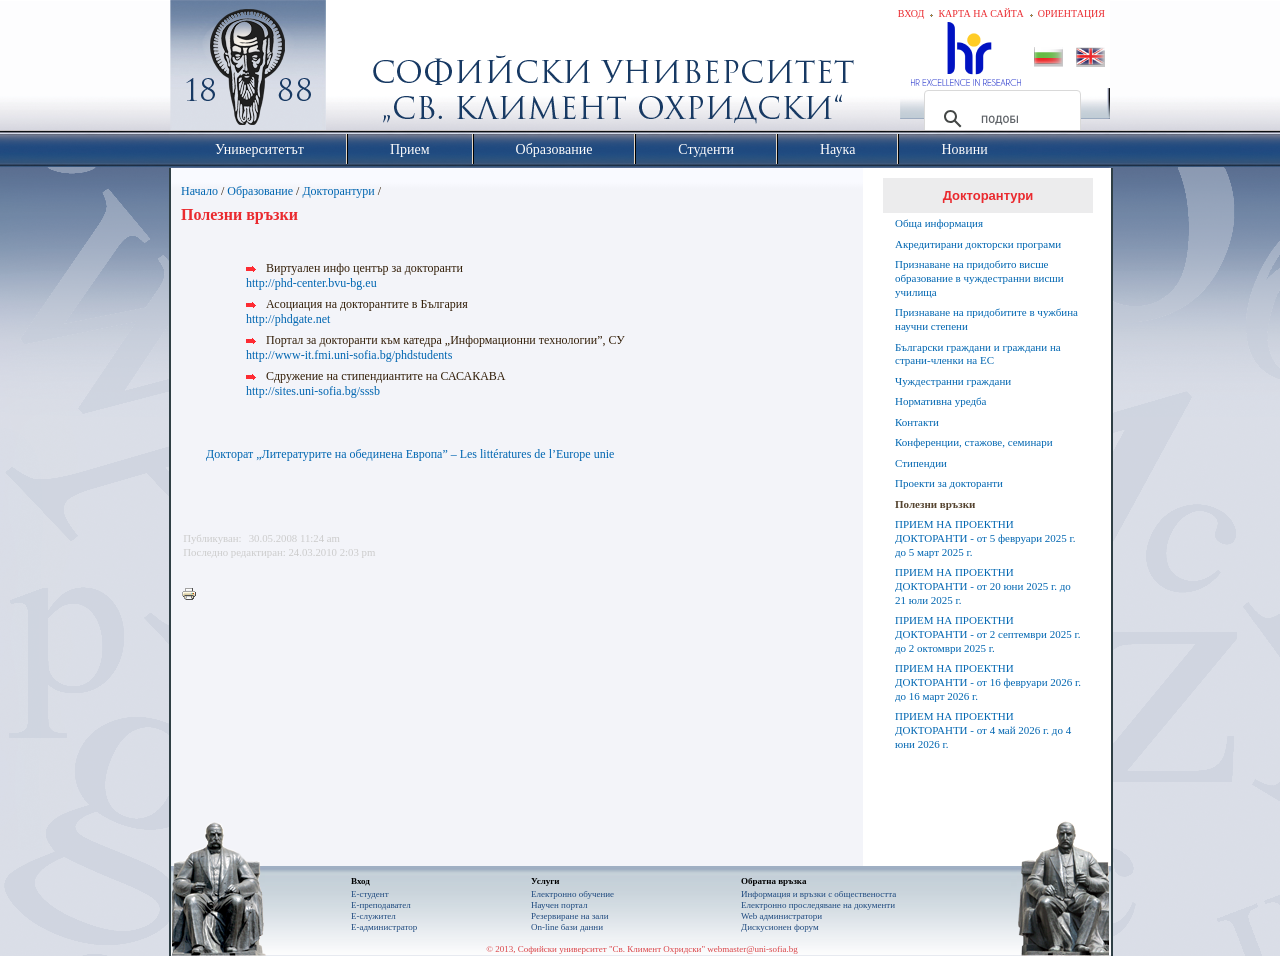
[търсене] (999, 119)
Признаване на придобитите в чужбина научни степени (986, 319)
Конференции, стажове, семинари (974, 442)
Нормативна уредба (940, 401)
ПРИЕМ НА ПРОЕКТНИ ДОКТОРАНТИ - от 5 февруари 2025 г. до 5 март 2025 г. (985, 538)
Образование (260, 191)
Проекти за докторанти (949, 483)
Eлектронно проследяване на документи (818, 905)
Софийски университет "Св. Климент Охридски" (361, 70)
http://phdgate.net (288, 319)
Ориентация (1071, 13)
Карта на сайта (980, 13)
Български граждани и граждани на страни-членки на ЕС (978, 354)
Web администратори (781, 916)
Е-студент (370, 894)
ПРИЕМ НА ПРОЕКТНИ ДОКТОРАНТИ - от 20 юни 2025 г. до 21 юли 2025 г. (983, 586)
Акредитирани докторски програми (978, 244)
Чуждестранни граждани (953, 381)
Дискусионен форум (780, 927)
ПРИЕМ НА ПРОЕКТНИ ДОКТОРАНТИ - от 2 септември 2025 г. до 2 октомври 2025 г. (987, 634)
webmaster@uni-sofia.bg (752, 949)
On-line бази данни (567, 927)
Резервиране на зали (570, 916)
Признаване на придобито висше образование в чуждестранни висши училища (979, 278)
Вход (911, 13)
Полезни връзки (935, 504)
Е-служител (373, 916)
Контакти (917, 422)
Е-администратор (384, 927)
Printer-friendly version (194, 595)
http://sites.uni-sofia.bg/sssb (313, 391)
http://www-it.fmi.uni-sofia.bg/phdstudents (349, 355)
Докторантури (338, 191)
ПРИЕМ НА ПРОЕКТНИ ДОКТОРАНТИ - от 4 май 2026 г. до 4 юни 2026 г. (983, 730)
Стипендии (921, 463)
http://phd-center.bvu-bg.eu (311, 283)
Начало (199, 191)
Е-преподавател (381, 905)
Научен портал (559, 905)
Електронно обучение (572, 894)
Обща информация (939, 223)
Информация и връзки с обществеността (818, 894)
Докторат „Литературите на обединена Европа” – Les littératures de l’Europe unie (410, 454)
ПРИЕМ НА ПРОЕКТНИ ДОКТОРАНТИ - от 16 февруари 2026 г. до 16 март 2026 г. (988, 682)
